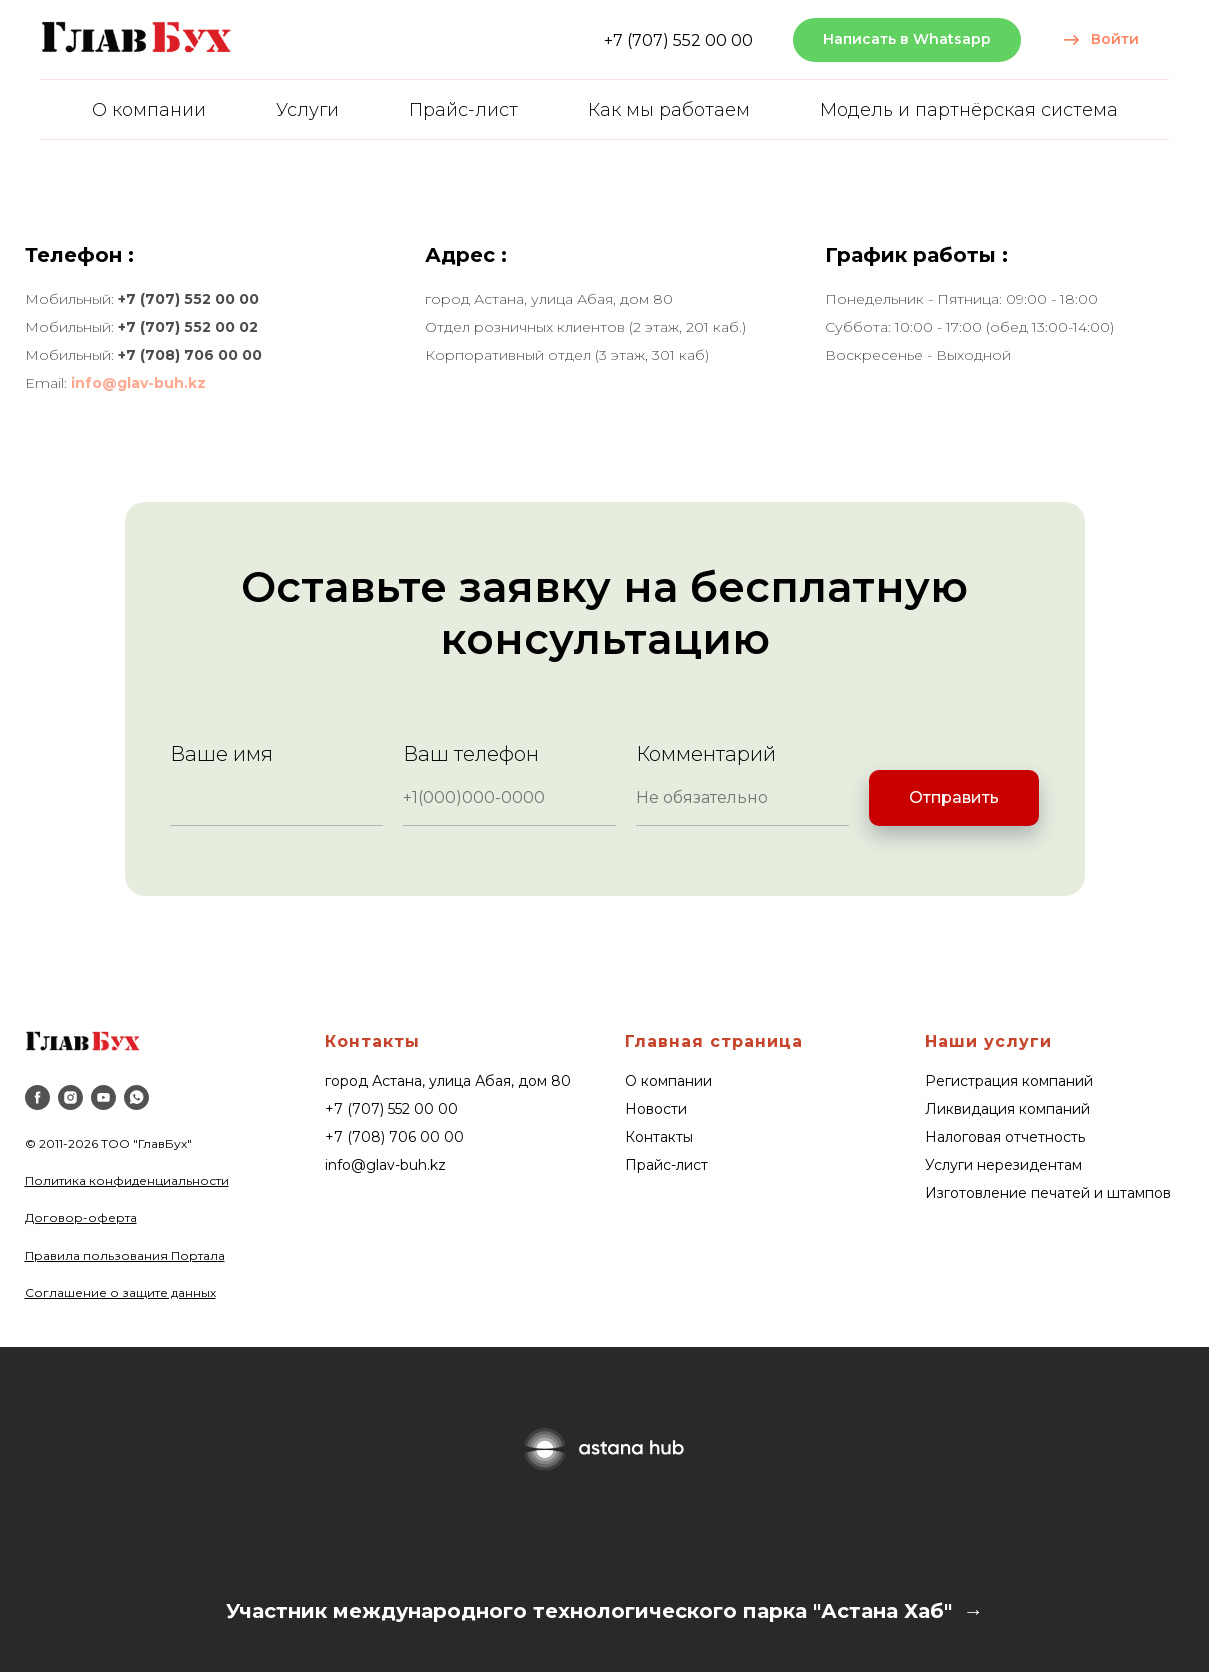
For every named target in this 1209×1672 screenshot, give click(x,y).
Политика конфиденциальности (127, 1180)
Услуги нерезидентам (1003, 1165)
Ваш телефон (471, 754)
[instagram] (70, 1097)
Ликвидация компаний (1007, 1109)
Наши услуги (988, 1041)
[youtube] (103, 1097)
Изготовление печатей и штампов (1048, 1193)
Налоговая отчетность (1005, 1137)
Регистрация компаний (1009, 1081)
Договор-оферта (81, 1217)
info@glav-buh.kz (138, 383)
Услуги (307, 110)
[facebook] (37, 1097)
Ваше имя (221, 754)
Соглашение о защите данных (120, 1292)
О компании (149, 110)
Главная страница (714, 1041)
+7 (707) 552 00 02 (188, 327)
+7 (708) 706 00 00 (190, 355)
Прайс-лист (463, 110)
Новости (656, 1109)
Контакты (372, 1041)
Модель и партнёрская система (969, 110)
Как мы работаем (669, 110)
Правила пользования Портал (121, 1255)
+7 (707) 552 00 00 (678, 40)
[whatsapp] (136, 1097)
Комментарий (706, 754)
